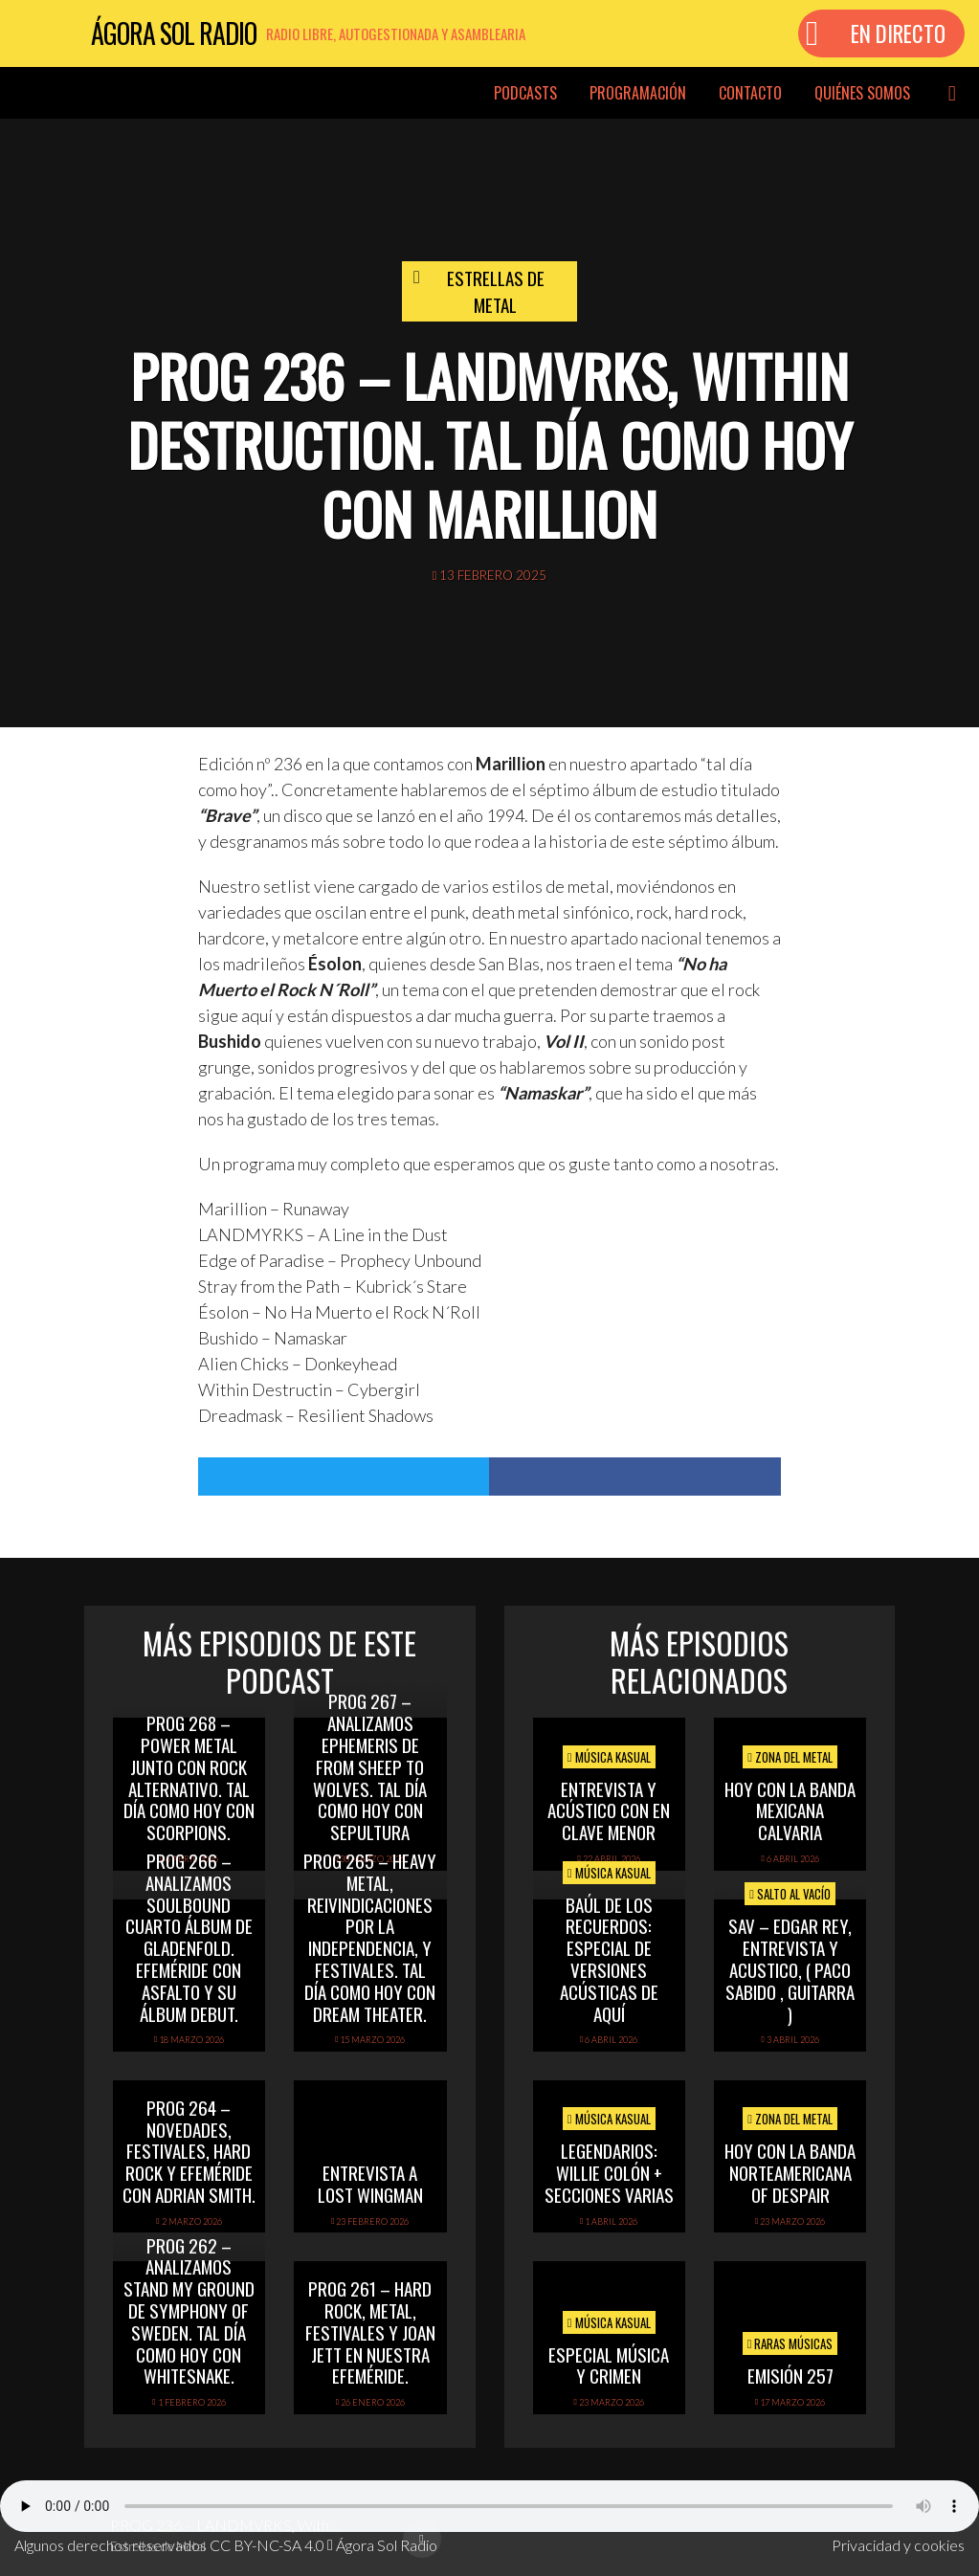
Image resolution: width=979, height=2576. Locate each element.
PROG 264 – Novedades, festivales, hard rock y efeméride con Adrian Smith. (189, 2151)
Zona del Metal (790, 1756)
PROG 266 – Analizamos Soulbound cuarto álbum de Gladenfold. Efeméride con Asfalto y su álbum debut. (189, 1937)
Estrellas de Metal (496, 291)
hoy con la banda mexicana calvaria (790, 1810)
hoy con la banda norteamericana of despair (790, 2172)
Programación (638, 92)
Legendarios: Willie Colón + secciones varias (609, 2172)
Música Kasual (609, 1756)
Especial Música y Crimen (608, 2365)
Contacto (750, 92)
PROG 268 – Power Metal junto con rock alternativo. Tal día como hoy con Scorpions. (189, 1777)
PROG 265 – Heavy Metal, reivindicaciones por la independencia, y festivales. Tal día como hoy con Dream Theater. (369, 1937)
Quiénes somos (862, 92)
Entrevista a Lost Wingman (370, 2183)
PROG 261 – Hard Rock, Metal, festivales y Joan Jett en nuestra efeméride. (370, 2331)
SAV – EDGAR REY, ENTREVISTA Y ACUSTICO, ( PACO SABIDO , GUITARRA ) (790, 1969)
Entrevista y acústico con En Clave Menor (608, 1810)
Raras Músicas (790, 2343)
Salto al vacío (790, 1893)
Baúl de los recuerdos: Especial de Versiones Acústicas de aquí (609, 1959)
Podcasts (525, 92)
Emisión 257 (790, 2375)
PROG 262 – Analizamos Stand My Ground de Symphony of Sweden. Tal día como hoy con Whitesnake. (189, 2310)
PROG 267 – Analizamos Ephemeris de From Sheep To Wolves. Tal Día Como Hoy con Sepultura (370, 1766)
